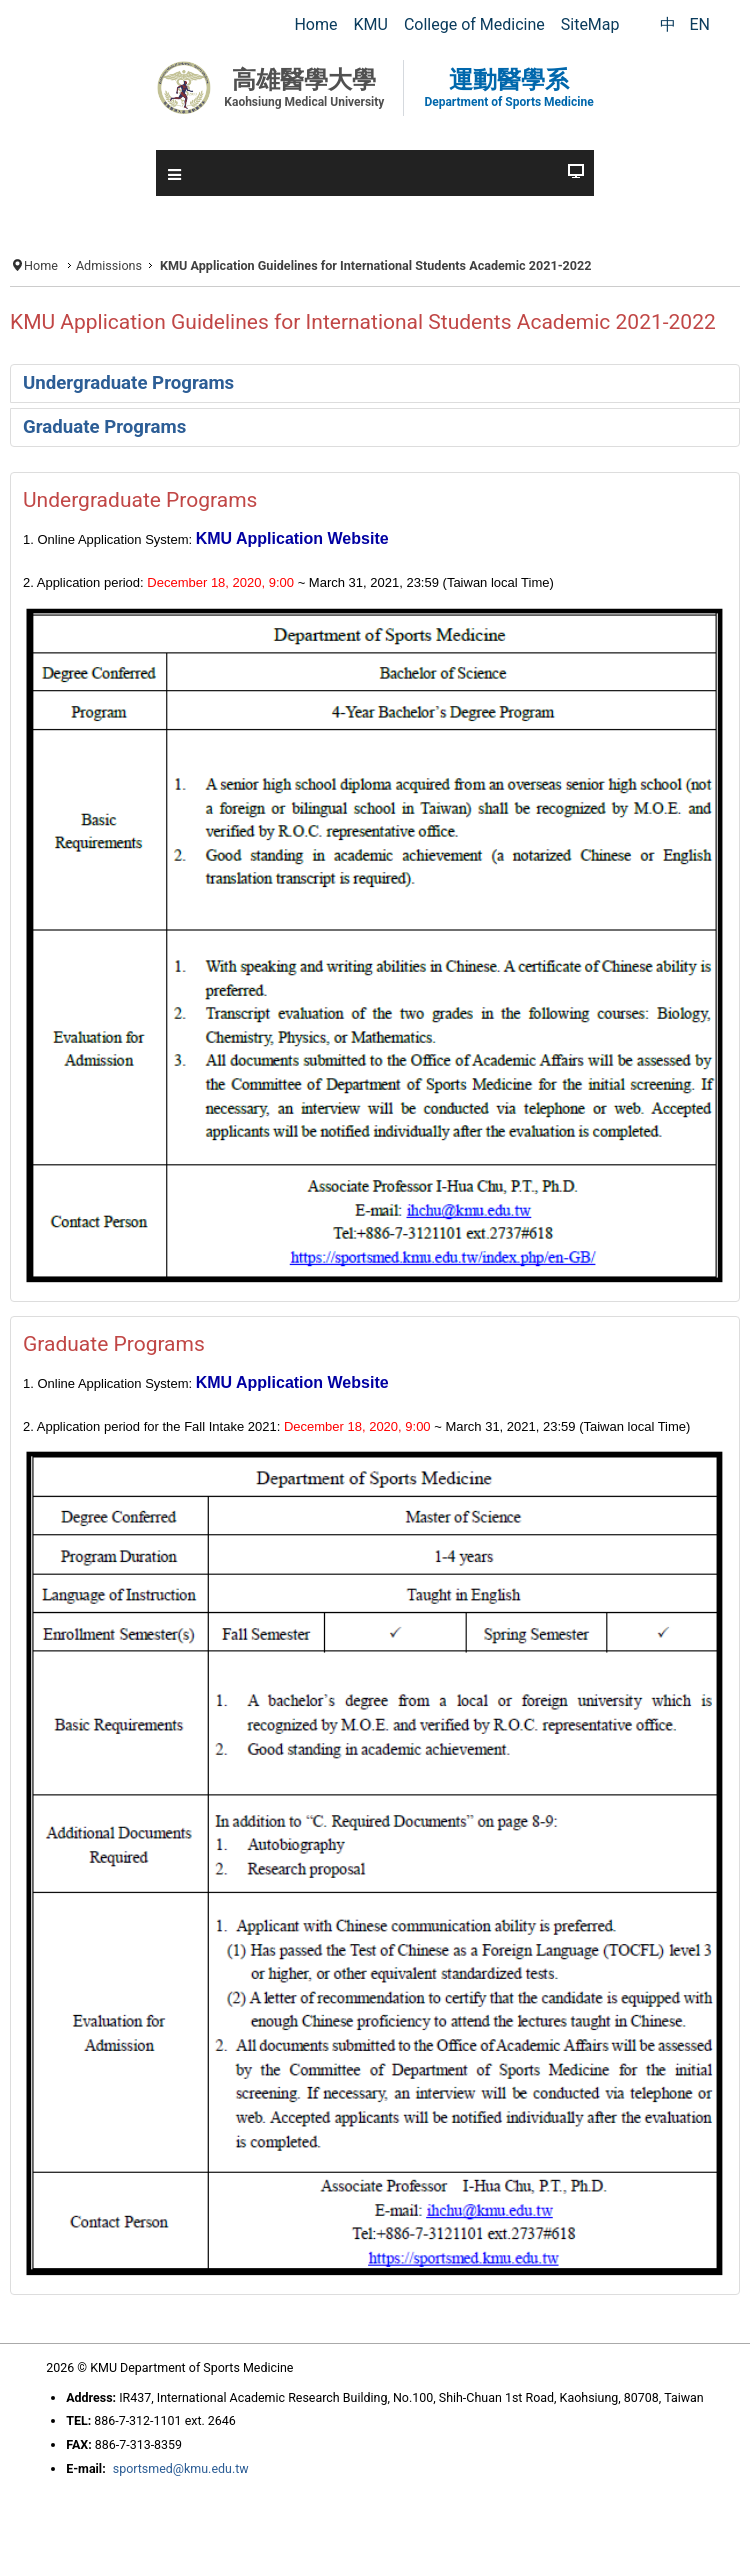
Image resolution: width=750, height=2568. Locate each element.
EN (699, 24)
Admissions (109, 265)
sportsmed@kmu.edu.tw (181, 2468)
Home (41, 265)
